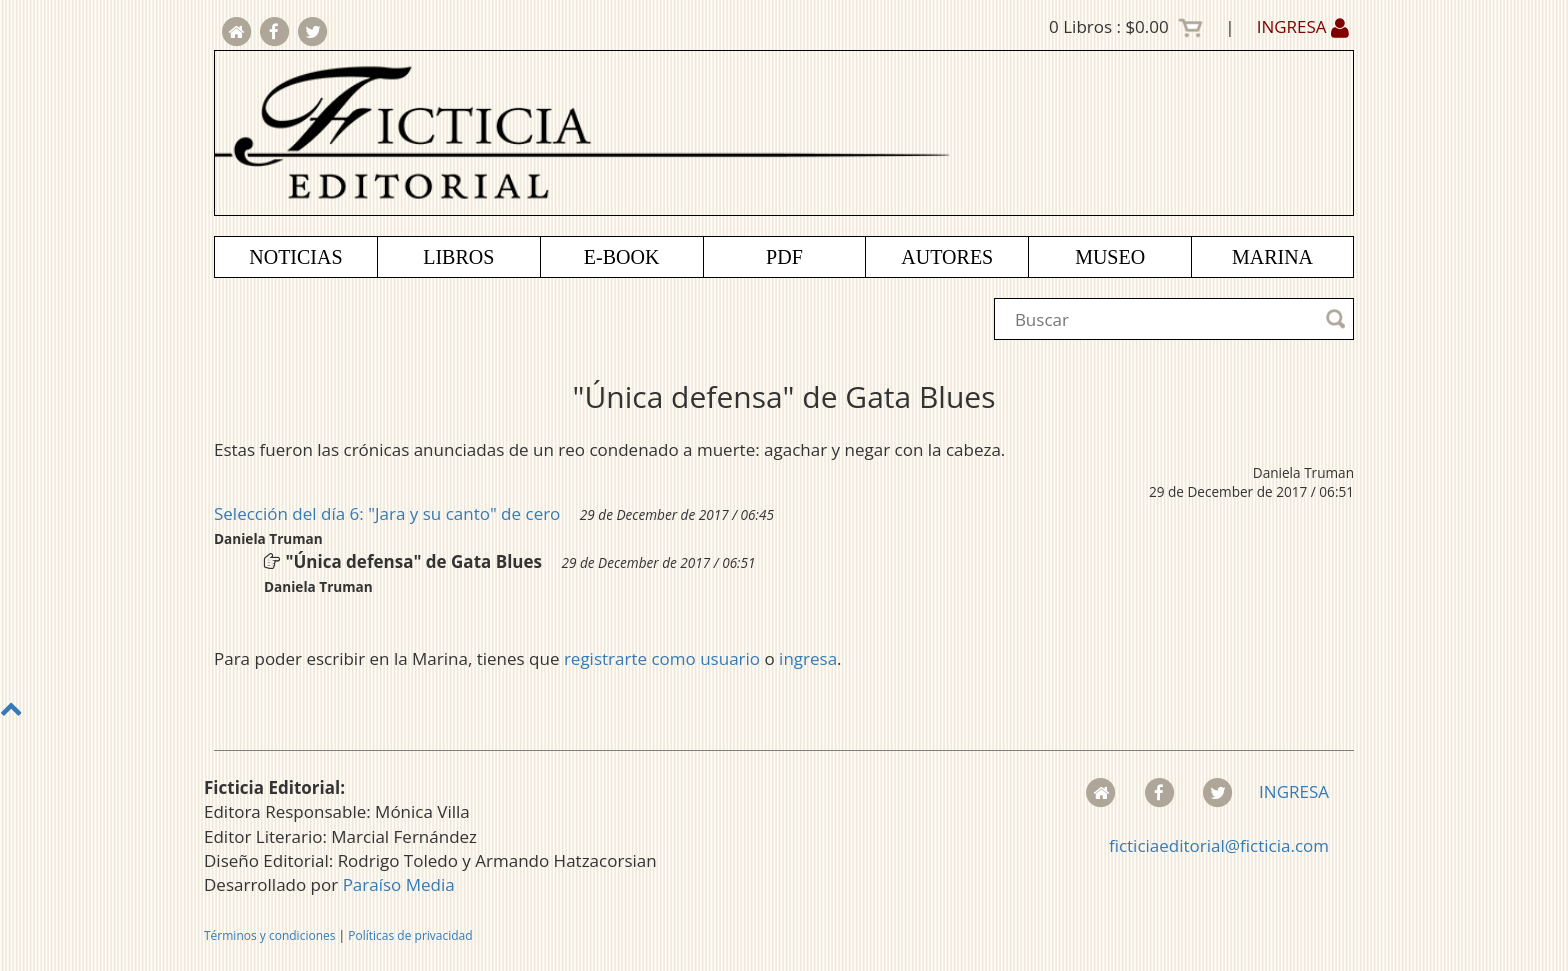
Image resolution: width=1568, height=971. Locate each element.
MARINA (1272, 257)
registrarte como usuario (662, 658)
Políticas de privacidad (410, 935)
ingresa (808, 658)
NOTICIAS (295, 257)
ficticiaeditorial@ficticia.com (1219, 845)
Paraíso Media (399, 884)
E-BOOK (622, 257)
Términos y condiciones (269, 935)
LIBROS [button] (458, 257)
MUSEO (1110, 257)
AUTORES (947, 257)
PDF (784, 257)
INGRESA (1303, 26)
